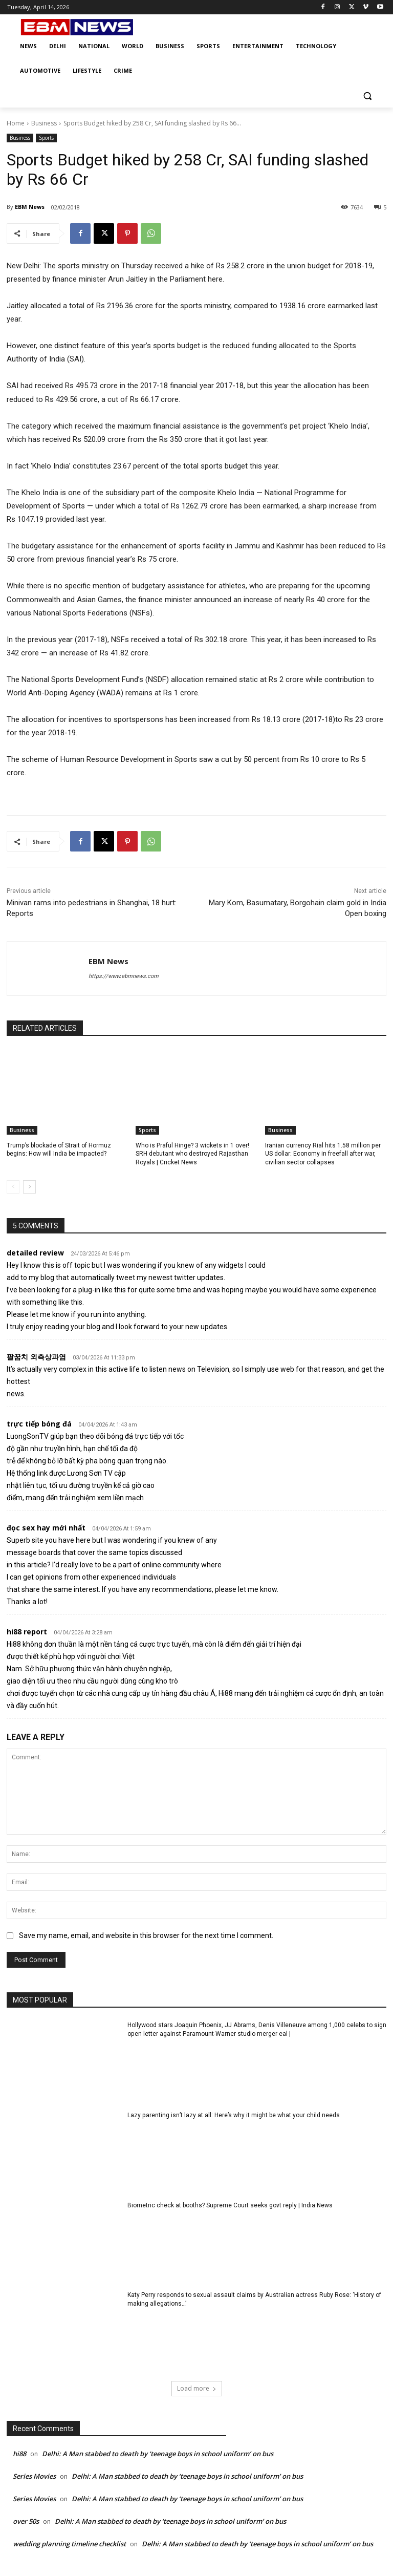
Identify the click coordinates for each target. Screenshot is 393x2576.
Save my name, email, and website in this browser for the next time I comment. (146, 1935)
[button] (367, 95)
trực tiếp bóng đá (39, 1424)
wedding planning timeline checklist (69, 2543)
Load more (196, 2388)
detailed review (35, 1253)
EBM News (30, 206)
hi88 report (27, 1631)
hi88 (19, 2453)
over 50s (26, 2521)
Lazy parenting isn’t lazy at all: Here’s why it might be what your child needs (233, 2115)
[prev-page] (13, 1187)
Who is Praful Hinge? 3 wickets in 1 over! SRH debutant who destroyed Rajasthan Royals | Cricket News (192, 1154)
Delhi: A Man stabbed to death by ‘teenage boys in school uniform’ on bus (157, 2453)
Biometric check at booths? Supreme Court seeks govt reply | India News (229, 2204)
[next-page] (29, 1187)
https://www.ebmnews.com (124, 976)
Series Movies (34, 2476)
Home (16, 123)
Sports (46, 138)
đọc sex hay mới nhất (46, 1527)
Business (44, 123)
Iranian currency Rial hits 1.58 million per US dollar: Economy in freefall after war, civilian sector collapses (322, 1154)
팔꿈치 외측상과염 (36, 1356)
